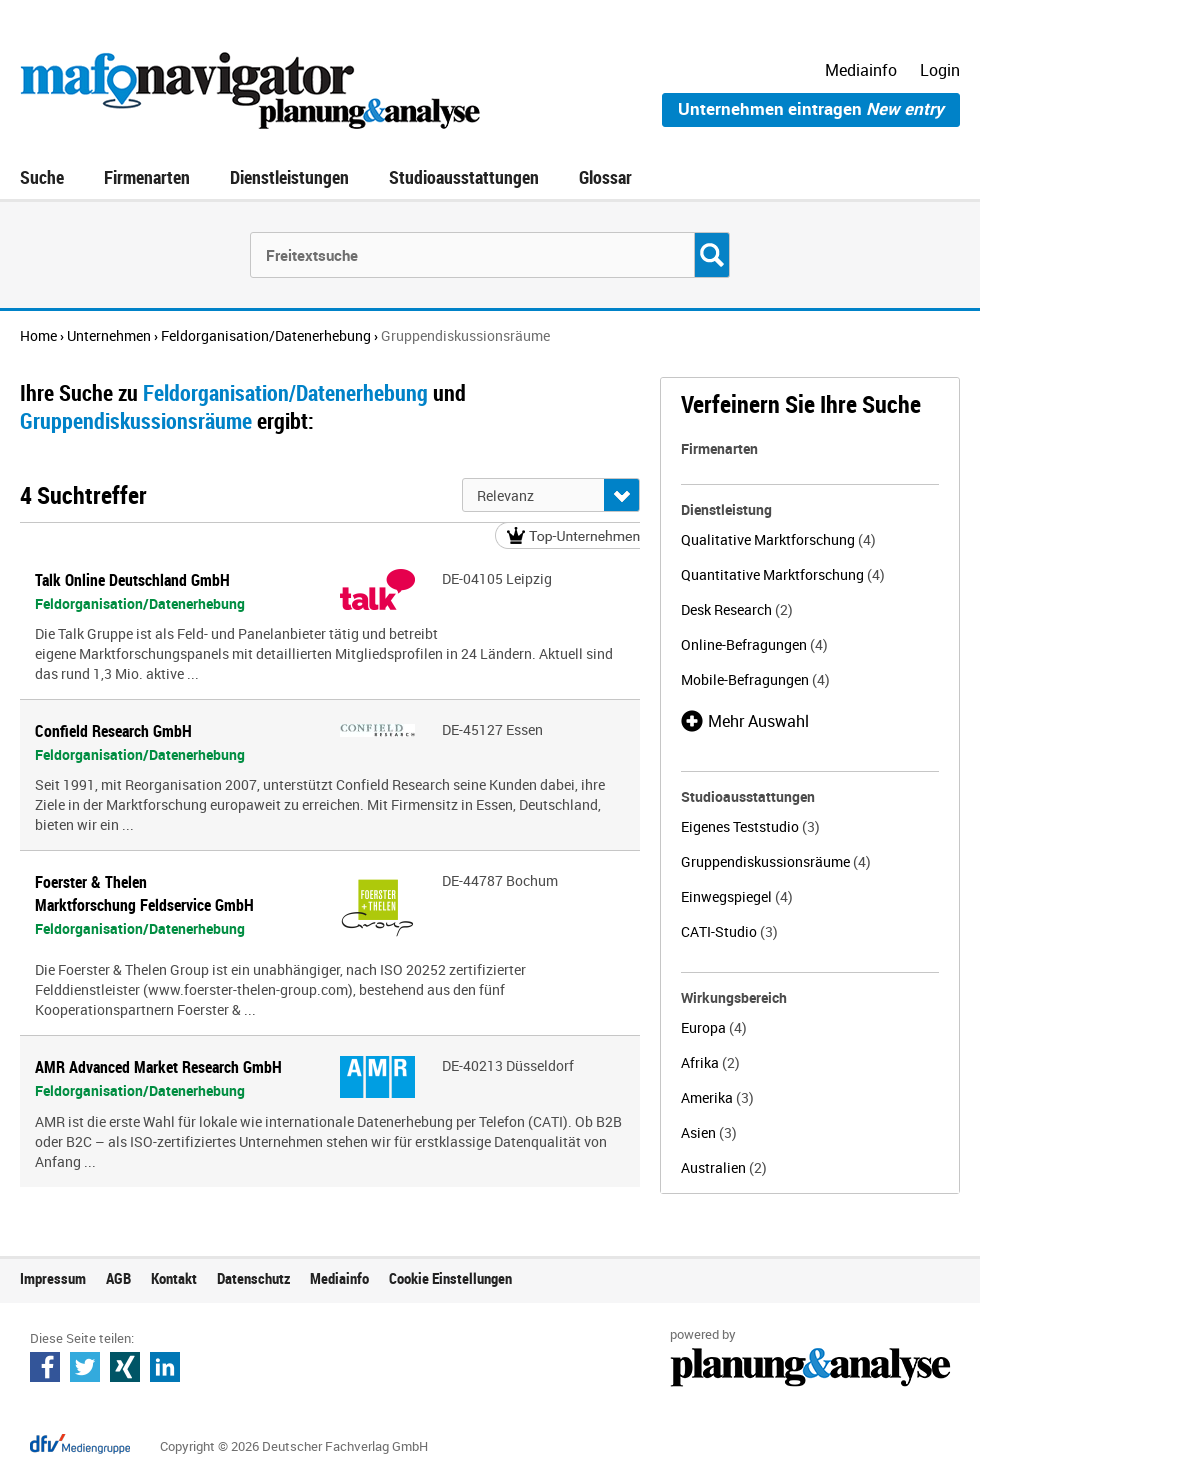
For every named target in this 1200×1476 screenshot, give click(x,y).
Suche (42, 177)
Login (940, 70)
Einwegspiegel (737, 896)
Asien (709, 1132)
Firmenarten (147, 177)
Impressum (53, 1278)
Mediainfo (861, 70)
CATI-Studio (729, 931)
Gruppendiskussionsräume (776, 861)
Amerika (717, 1097)
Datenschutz (253, 1278)
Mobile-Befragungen (755, 679)
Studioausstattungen (464, 177)
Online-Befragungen (754, 644)
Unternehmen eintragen (811, 108)
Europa (714, 1027)
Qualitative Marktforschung (778, 539)
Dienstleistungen (289, 177)
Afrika (710, 1062)
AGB (118, 1278)
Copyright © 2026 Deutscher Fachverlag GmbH (294, 1446)
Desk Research (737, 609)
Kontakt (174, 1278)
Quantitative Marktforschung (783, 574)
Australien (724, 1167)
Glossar (605, 177)
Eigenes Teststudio (750, 826)
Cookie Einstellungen (450, 1278)
